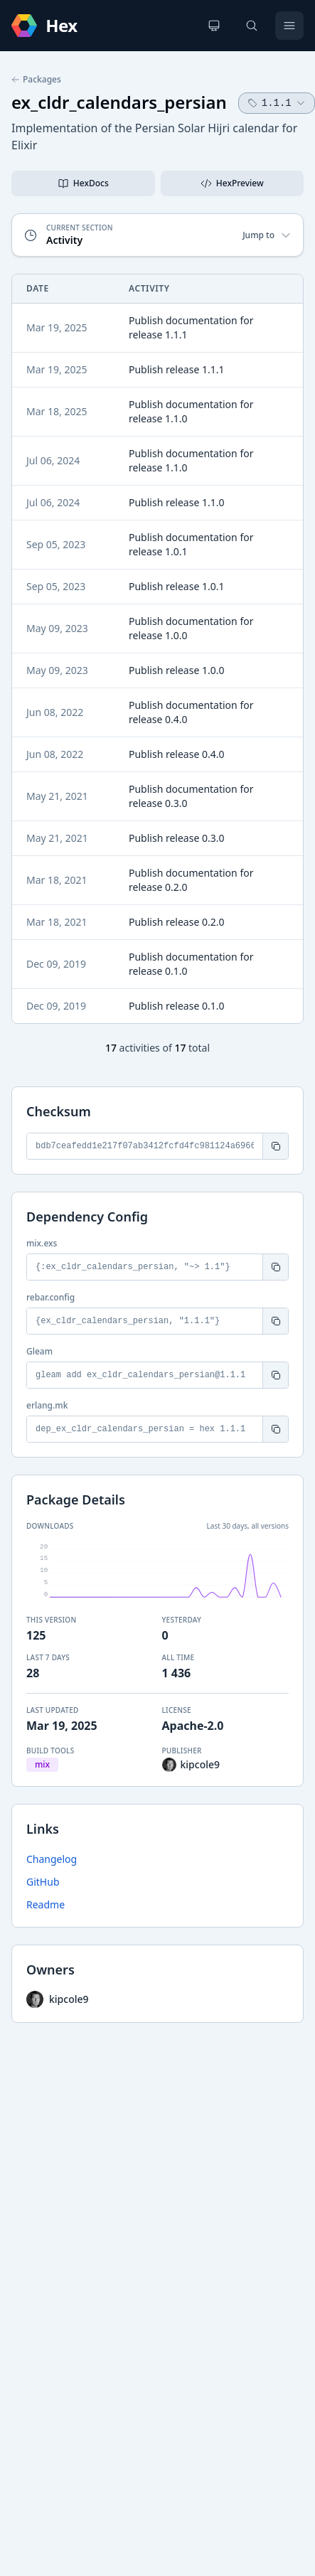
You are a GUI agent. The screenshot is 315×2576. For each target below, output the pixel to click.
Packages (36, 79)
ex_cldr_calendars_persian (119, 102)
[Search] (251, 25)
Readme (45, 1904)
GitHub (43, 1881)
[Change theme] (214, 25)
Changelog (51, 1859)
